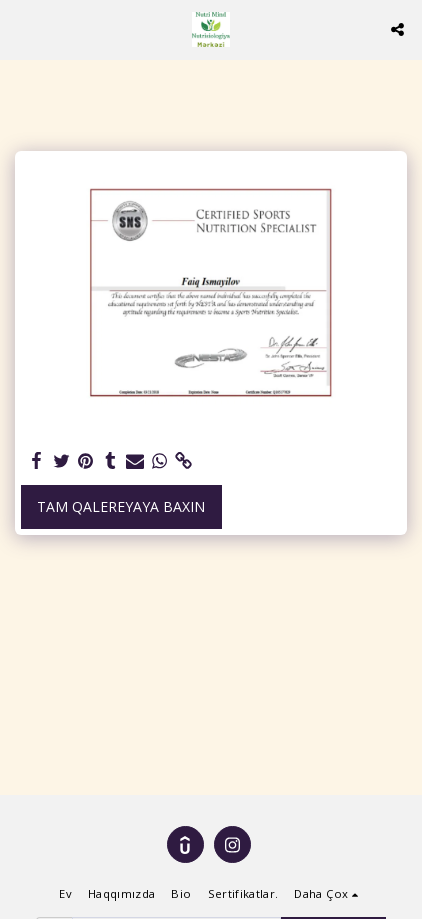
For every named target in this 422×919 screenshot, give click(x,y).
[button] (22, 28)
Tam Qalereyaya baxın (121, 506)
